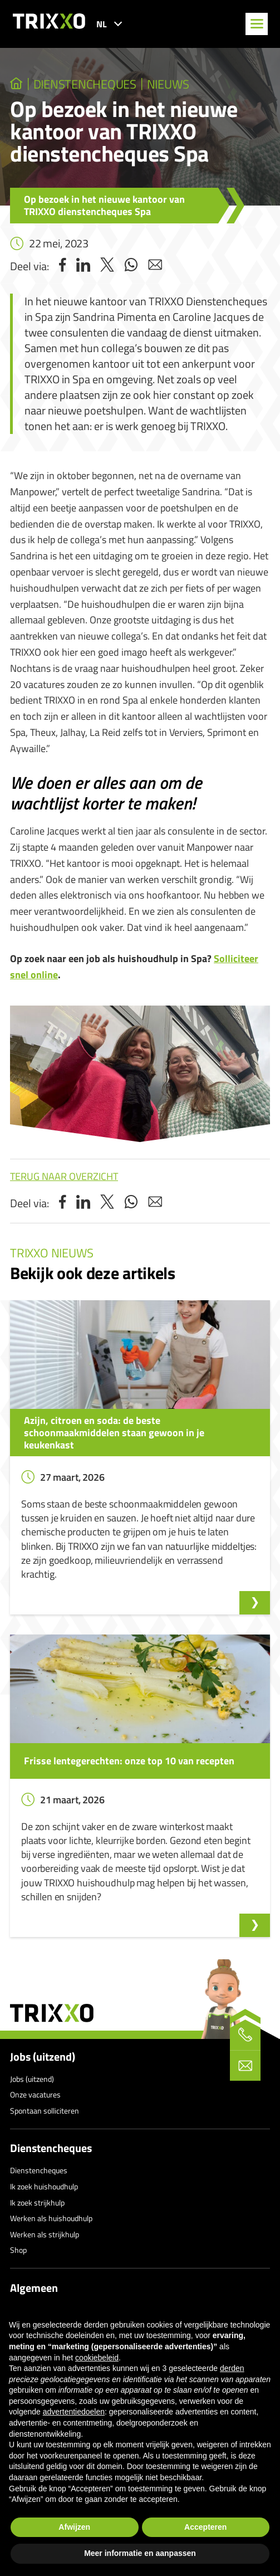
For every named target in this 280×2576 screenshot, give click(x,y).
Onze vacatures (35, 2094)
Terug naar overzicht (64, 1176)
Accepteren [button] (205, 2527)
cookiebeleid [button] (97, 2357)
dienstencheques (84, 84)
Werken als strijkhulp (44, 2234)
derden (232, 2368)
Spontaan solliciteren (44, 2110)
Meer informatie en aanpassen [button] (140, 2553)
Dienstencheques (51, 2148)
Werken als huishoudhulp (51, 2218)
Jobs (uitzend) (42, 2056)
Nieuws (168, 84)
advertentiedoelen (74, 2411)
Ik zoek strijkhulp (37, 2202)
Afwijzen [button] (74, 2527)
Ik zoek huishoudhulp (44, 2186)
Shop (18, 2250)
